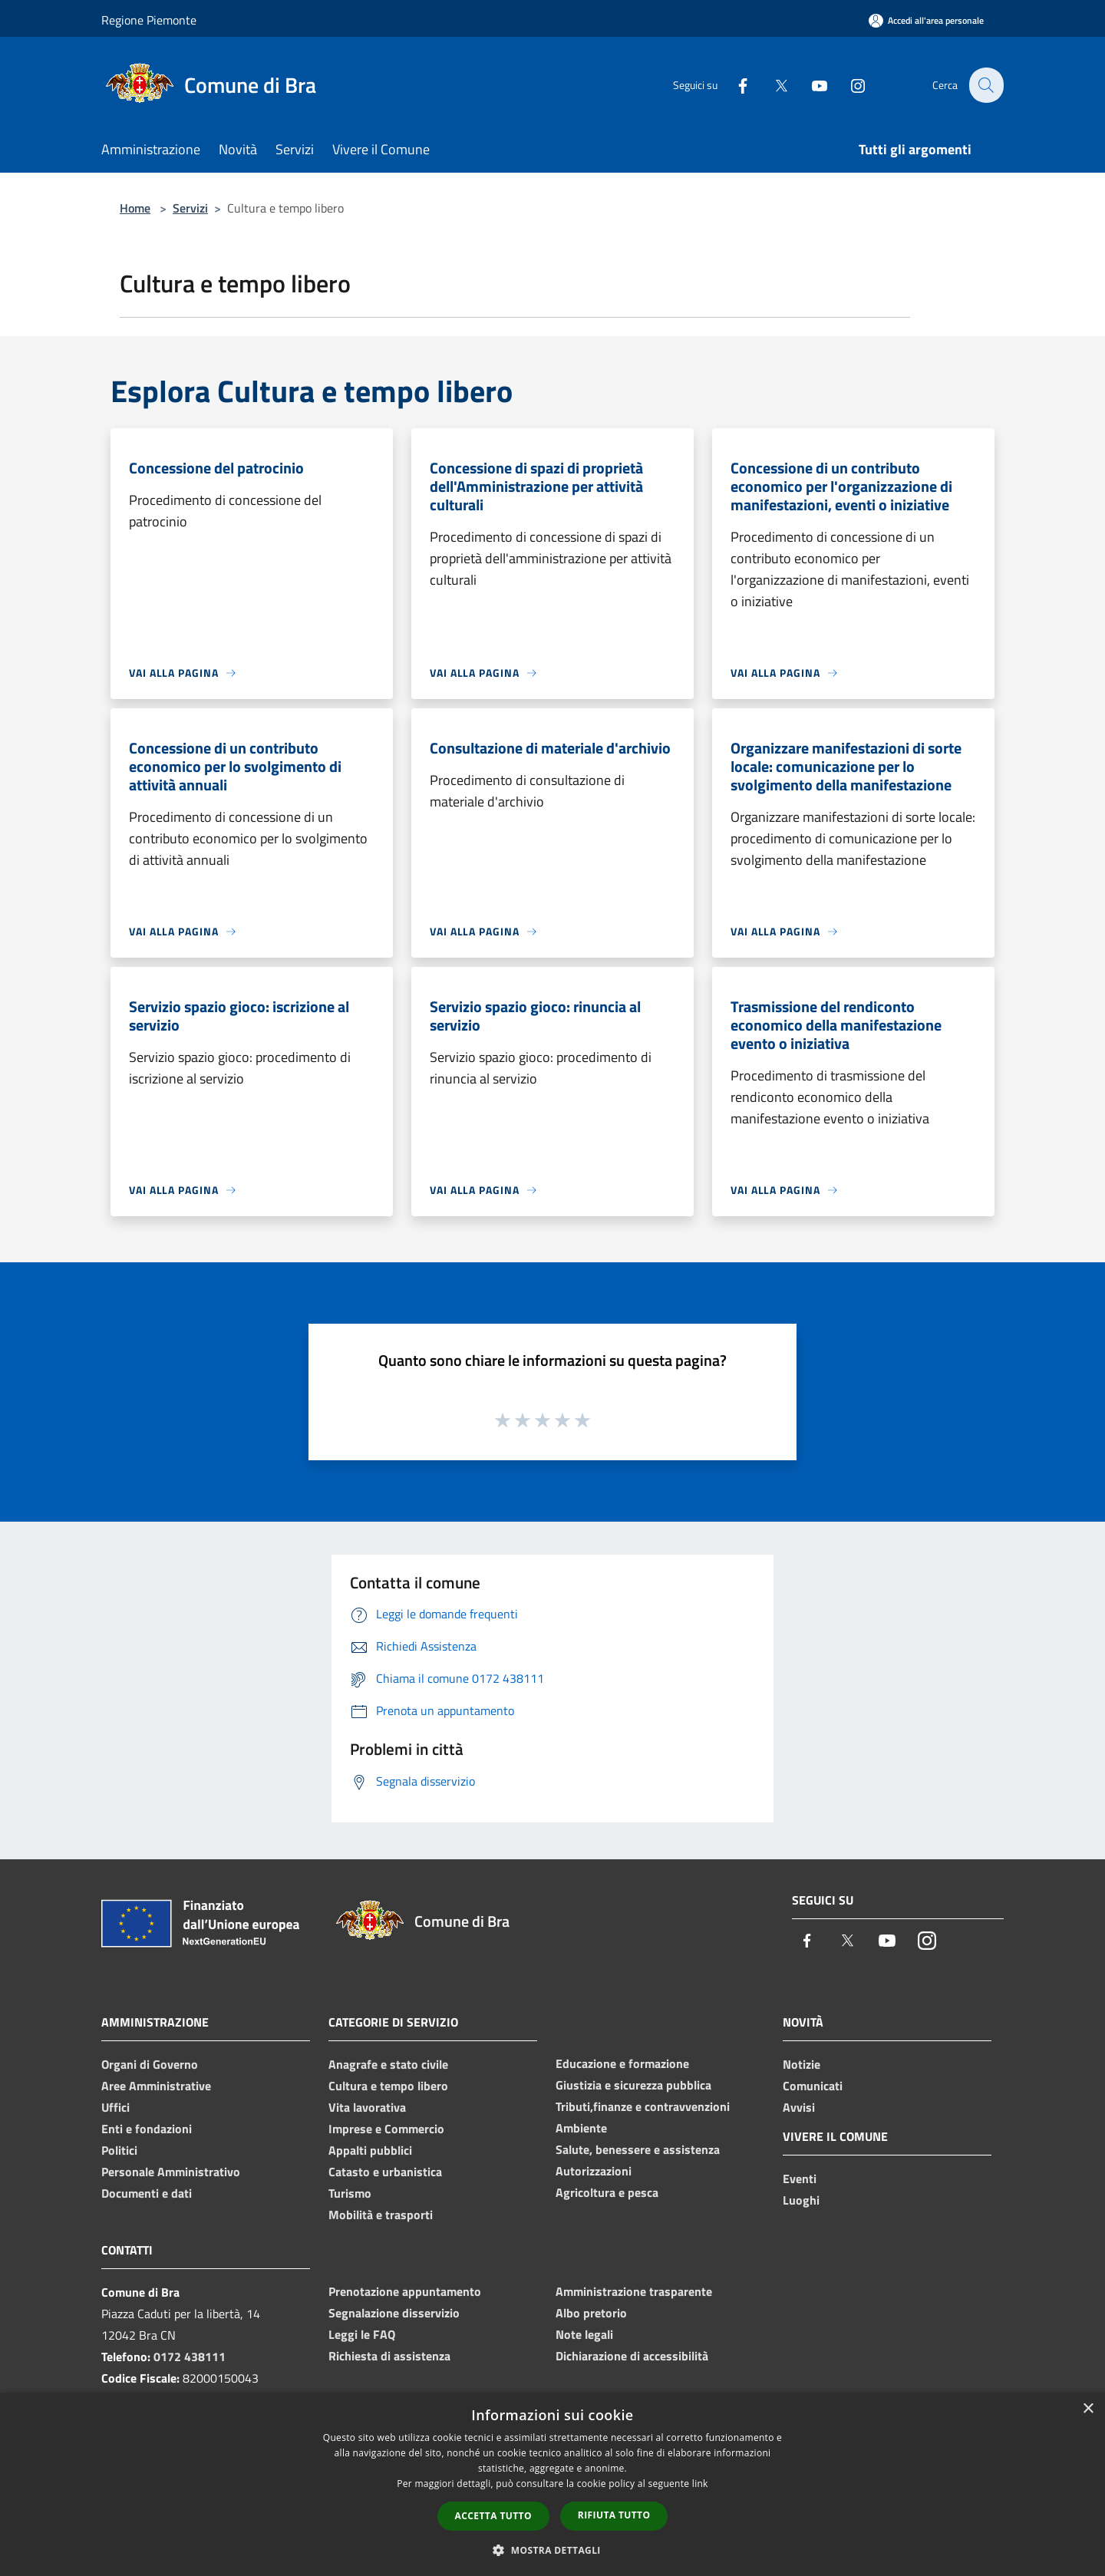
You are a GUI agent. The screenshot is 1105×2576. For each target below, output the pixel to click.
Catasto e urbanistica (385, 2171)
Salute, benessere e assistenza (638, 2149)
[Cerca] (985, 85)
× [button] (1087, 2409)
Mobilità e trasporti (380, 2214)
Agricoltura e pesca (607, 2192)
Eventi (799, 2178)
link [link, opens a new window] (700, 2483)
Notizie (801, 2064)
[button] (552, 2550)
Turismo (349, 2193)
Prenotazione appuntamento (404, 2291)
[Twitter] (772, 84)
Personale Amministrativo (170, 2171)
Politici (119, 2150)
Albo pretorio (591, 2313)
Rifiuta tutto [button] (614, 2515)
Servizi (190, 208)
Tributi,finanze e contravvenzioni (643, 2106)
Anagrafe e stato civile (388, 2064)
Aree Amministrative (156, 2085)
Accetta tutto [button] (493, 2515)
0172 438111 (189, 2356)
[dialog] (552, 2484)
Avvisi (799, 2107)
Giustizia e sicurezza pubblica (633, 2085)
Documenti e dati (146, 2193)
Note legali (584, 2334)
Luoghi (801, 2200)
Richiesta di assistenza (389, 2356)
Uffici (115, 2107)
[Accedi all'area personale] (926, 20)
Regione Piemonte (148, 20)
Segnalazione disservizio (394, 2313)
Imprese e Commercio (386, 2128)
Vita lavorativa (367, 2107)
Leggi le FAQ (361, 2334)
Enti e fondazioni (146, 2128)
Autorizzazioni (594, 2171)
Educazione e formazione (622, 2063)
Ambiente (581, 2128)
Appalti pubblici (370, 2150)
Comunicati (813, 2085)
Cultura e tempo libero (388, 2085)
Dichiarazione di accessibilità (632, 2356)
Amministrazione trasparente (634, 2291)
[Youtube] (810, 84)
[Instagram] (848, 84)
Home (135, 208)
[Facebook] (733, 84)
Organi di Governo (149, 2064)
